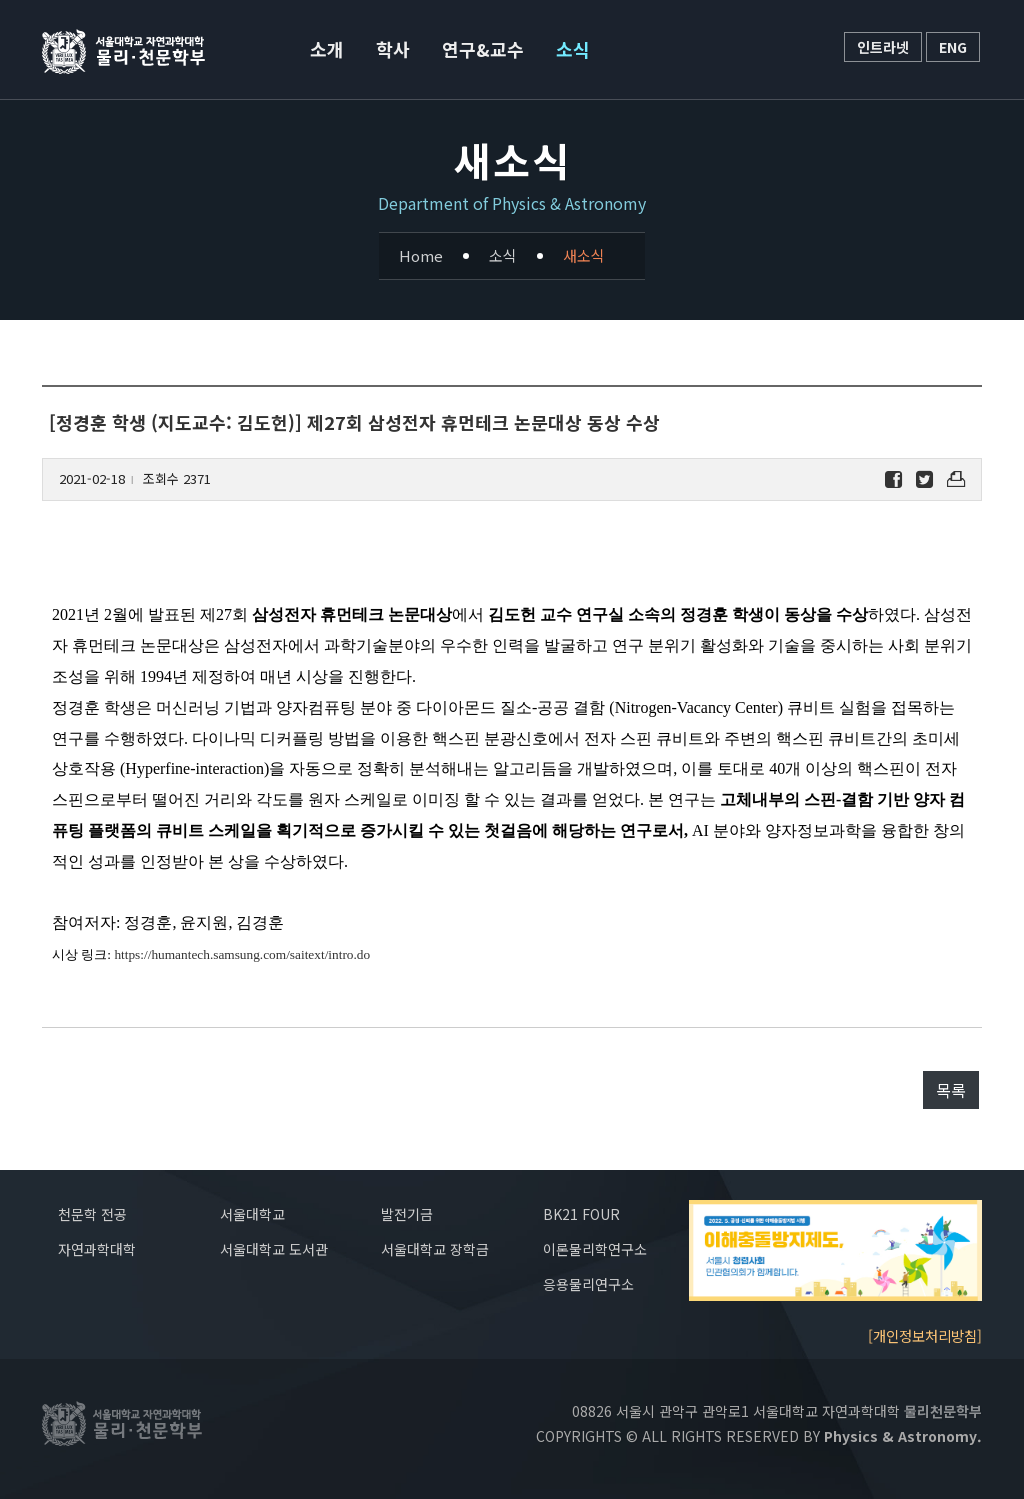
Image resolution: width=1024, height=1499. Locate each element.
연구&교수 (483, 49)
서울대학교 (252, 1214)
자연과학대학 (97, 1249)
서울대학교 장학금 (435, 1249)
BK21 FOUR (581, 1214)
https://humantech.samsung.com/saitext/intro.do (242, 954)
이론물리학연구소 (595, 1249)
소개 (327, 49)
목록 (951, 1090)
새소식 (584, 255)
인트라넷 (883, 47)
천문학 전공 (92, 1214)
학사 (393, 49)
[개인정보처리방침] (925, 1335)
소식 (573, 49)
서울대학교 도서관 (274, 1249)
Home (421, 255)
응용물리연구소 (588, 1284)
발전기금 (407, 1214)
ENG (953, 47)
